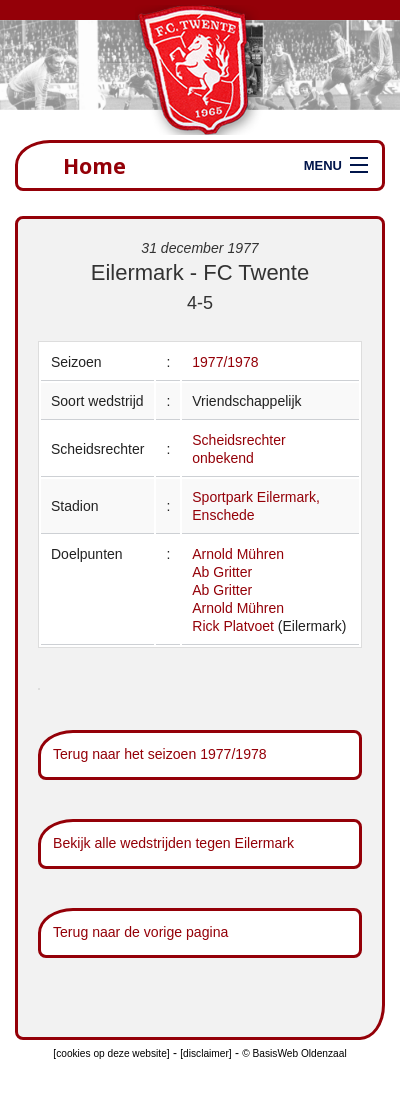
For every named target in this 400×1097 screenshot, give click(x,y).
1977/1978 (225, 362)
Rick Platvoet (233, 626)
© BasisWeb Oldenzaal (294, 1053)
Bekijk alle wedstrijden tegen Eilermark (173, 843)
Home (94, 165)
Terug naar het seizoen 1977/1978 (160, 754)
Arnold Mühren (238, 554)
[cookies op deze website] (111, 1053)
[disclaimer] (205, 1053)
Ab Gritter (222, 572)
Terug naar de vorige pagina (140, 932)
